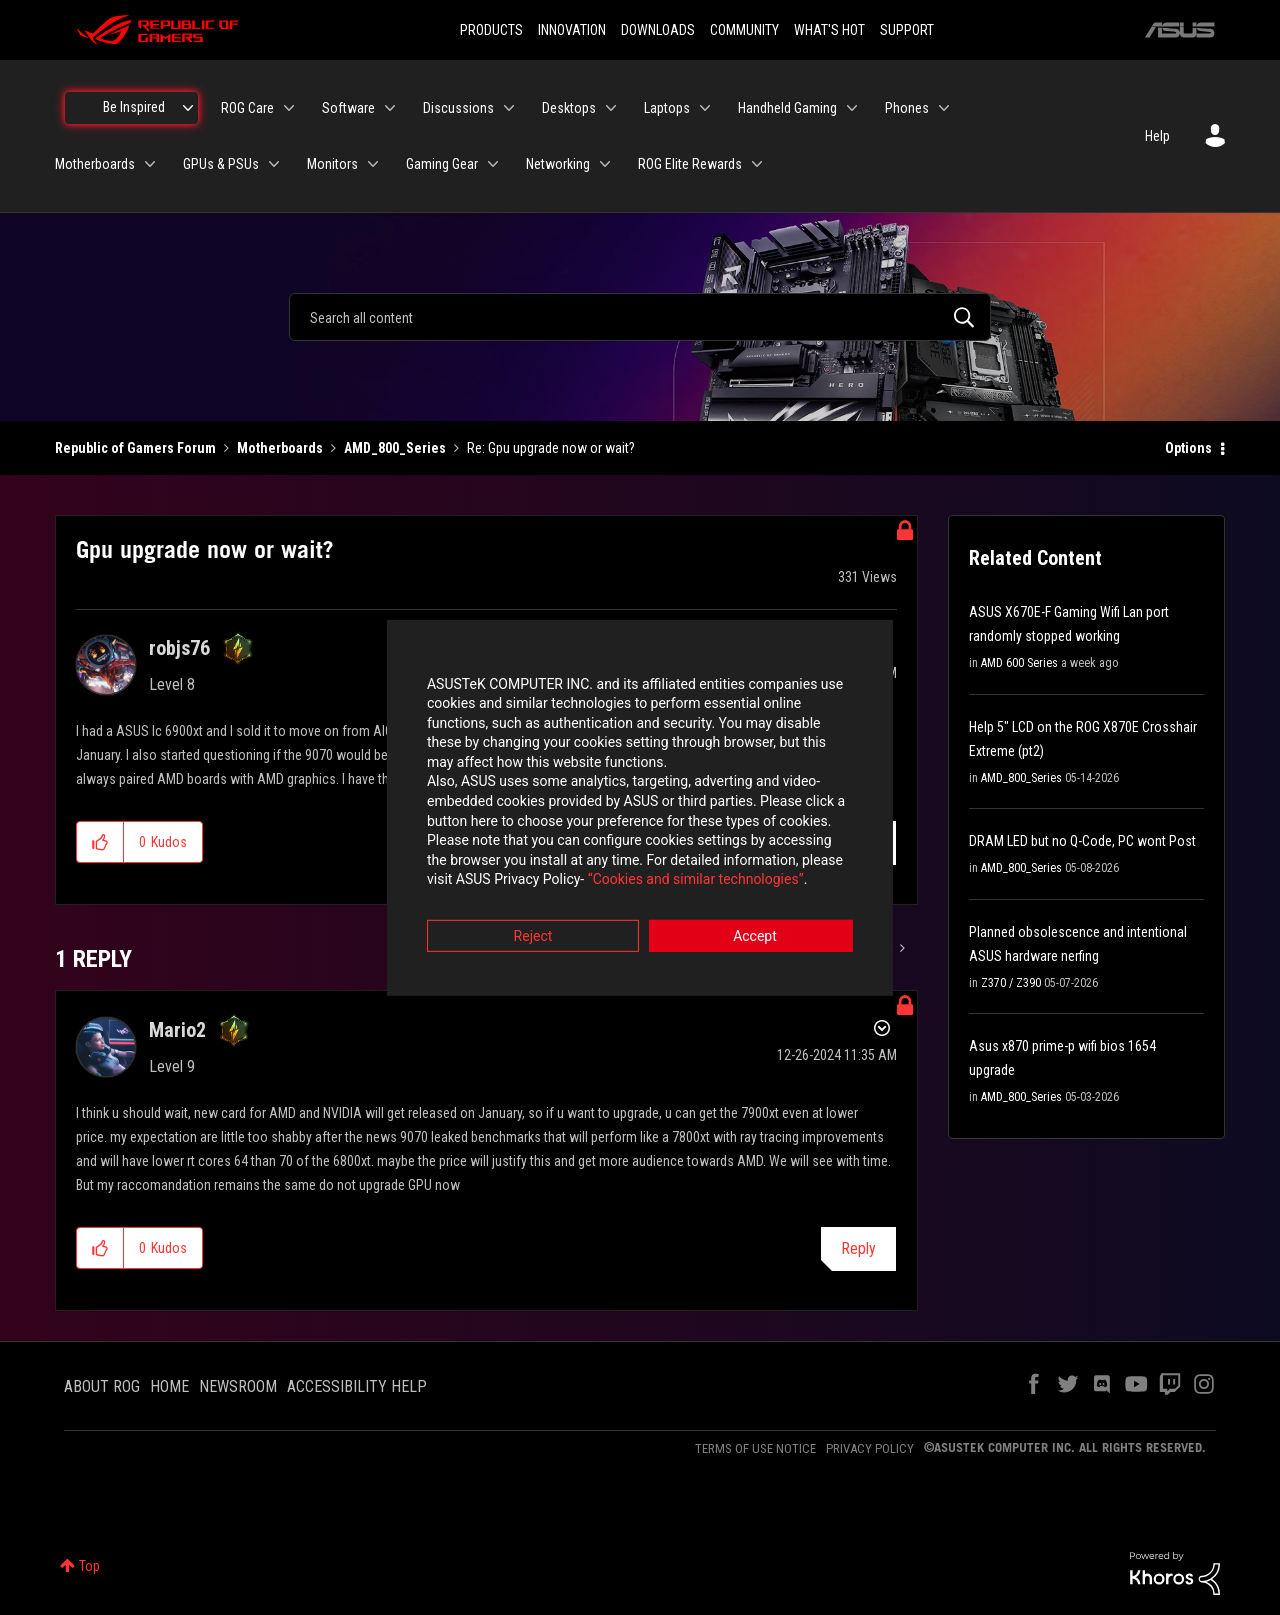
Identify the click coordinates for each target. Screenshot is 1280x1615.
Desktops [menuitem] (569, 108)
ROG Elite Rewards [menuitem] (690, 164)
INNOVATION (572, 30)
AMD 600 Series (1019, 663)
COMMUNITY (744, 30)
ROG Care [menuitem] (247, 108)
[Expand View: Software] (390, 108)
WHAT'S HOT (829, 30)
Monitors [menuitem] (332, 164)
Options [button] (1188, 448)
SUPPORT (907, 30)
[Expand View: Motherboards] (150, 164)
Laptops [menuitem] (667, 108)
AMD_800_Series (395, 448)
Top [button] (89, 1566)
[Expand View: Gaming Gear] (493, 164)
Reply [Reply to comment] (858, 1248)
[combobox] (640, 317)
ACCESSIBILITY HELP (357, 1386)
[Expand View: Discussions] (509, 108)
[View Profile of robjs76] (179, 648)
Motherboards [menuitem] (95, 164)
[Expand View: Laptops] (705, 108)
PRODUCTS (491, 30)
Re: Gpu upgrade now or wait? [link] (551, 448)
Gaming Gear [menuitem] (442, 164)
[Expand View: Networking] (605, 164)
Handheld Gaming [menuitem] (787, 108)
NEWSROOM (238, 1386)
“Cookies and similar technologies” (509, 862)
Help (1157, 136)
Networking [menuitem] (558, 164)
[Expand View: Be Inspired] (188, 108)
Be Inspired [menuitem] (134, 107)
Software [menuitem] (348, 108)
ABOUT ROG (102, 1386)
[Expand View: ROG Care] (289, 108)
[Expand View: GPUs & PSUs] (274, 164)
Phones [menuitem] (907, 108)
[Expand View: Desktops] (611, 108)
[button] (100, 842)
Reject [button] (529, 918)
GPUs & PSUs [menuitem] (221, 164)
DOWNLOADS (658, 30)
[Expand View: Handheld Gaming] (852, 108)
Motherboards (280, 448)
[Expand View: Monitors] (373, 164)
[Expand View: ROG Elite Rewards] (757, 164)
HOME (169, 1386)
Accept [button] (751, 918)
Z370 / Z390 (1011, 983)
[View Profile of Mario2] (177, 1030)
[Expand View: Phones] (944, 108)
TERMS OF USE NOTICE (755, 1448)
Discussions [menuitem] (458, 108)
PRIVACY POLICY (870, 1448)
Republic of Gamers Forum (135, 448)
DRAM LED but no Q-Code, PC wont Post (1082, 841)
